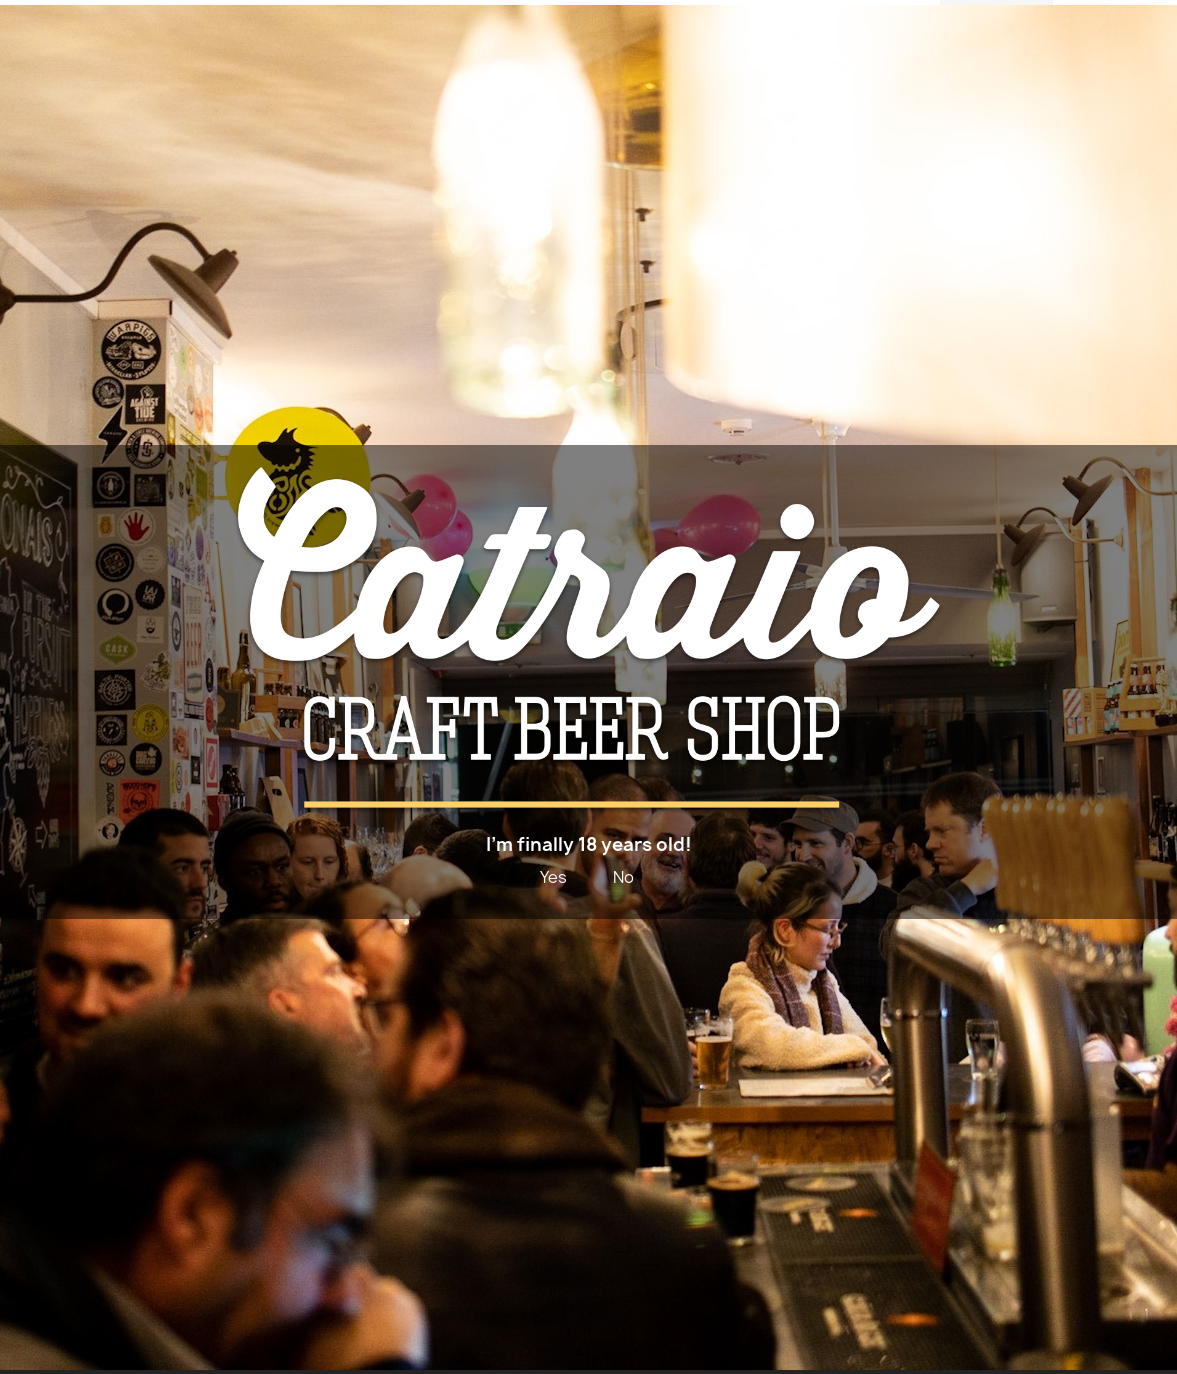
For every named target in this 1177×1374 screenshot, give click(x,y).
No (623, 877)
